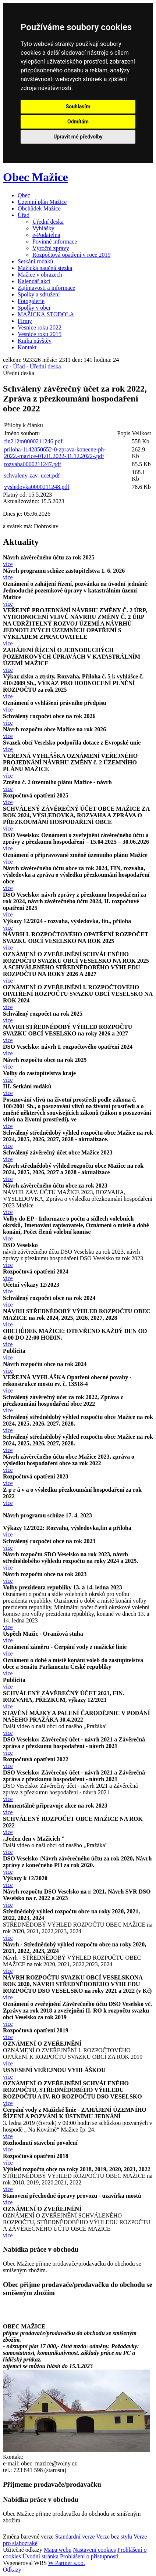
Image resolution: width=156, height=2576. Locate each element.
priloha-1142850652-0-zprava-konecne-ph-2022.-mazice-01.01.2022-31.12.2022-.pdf (55, 452)
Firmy (25, 321)
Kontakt (27, 347)
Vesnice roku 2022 (39, 327)
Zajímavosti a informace (46, 288)
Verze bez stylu (114, 2536)
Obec (24, 195)
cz (5, 366)
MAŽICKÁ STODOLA (46, 314)
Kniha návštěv (35, 341)
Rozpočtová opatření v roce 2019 (71, 255)
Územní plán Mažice (42, 202)
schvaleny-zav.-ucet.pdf (32, 475)
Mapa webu (57, 2550)
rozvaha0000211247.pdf (32, 464)
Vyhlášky (43, 228)
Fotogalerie (31, 301)
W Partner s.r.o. (66, 2563)
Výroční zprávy (50, 248)
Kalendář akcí (34, 281)
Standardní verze (75, 2536)
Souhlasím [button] (78, 106)
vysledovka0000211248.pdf (37, 487)
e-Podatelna (46, 235)
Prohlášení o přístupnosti (89, 2556)
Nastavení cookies (94, 2550)
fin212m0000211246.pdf (33, 441)
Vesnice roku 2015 (39, 334)
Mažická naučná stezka (45, 268)
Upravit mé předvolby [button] (77, 137)
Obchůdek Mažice (39, 208)
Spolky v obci (34, 308)
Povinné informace (54, 241)
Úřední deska (48, 222)
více (8, 564)
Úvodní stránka (40, 2556)
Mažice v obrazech (40, 274)
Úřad (23, 215)
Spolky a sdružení (39, 294)
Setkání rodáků (35, 261)
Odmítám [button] (78, 122)
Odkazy (12, 2569)
